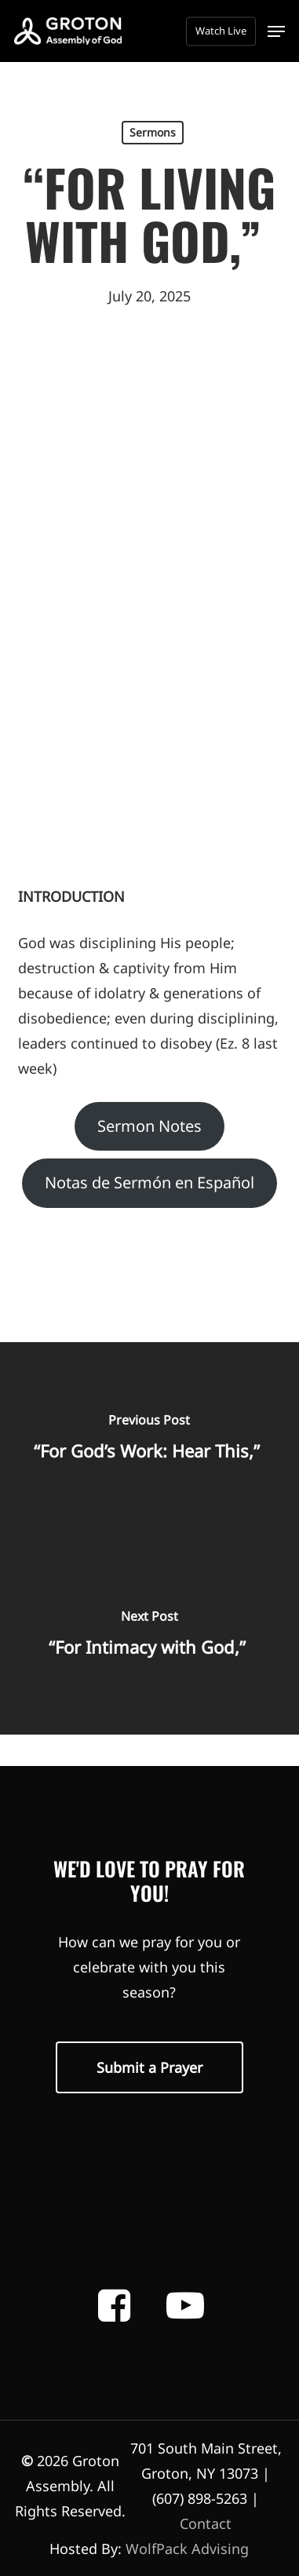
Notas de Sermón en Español (149, 1182)
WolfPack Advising (187, 2548)
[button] (276, 31)
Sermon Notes (149, 1126)
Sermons (152, 132)
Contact (206, 2523)
